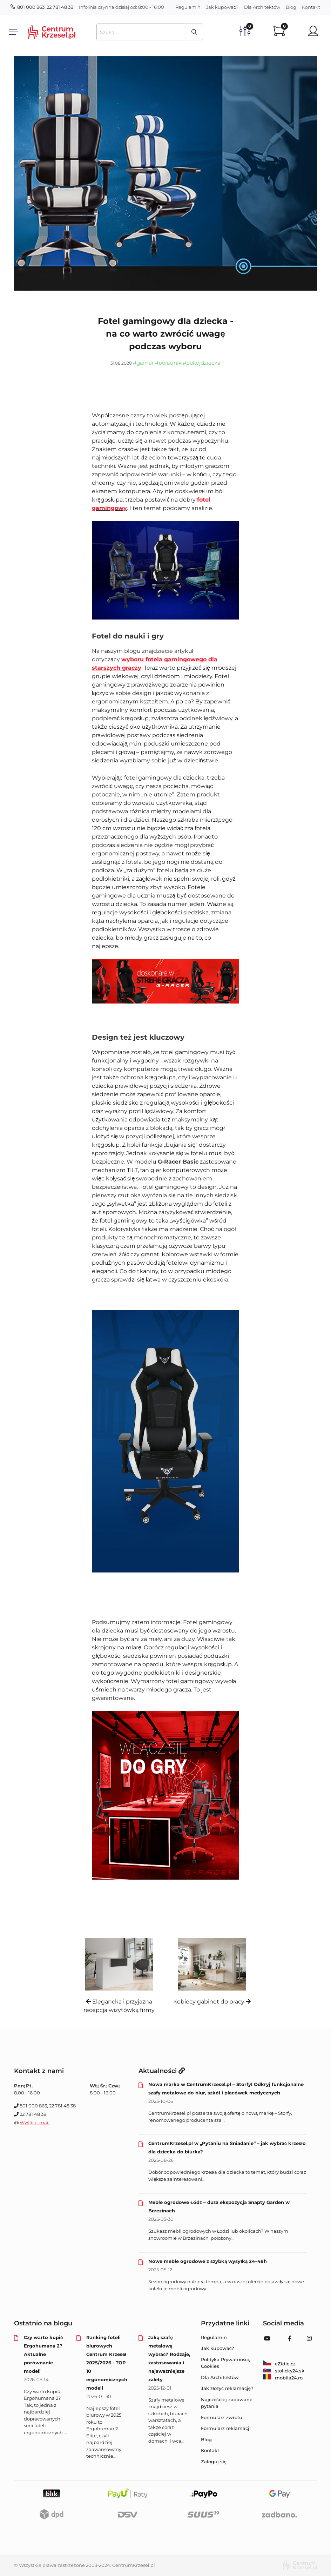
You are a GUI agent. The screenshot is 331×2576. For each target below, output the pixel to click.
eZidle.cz (279, 2363)
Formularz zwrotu (221, 2417)
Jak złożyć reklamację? (227, 2388)
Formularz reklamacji (226, 2428)
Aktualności (162, 2071)
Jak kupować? (222, 7)
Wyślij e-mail (35, 2122)
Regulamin (188, 7)
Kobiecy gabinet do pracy (212, 2001)
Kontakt (311, 7)
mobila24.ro (283, 2377)
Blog (291, 7)
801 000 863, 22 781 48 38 (42, 7)
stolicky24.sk (283, 2370)
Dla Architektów (262, 7)
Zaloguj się (214, 2461)
